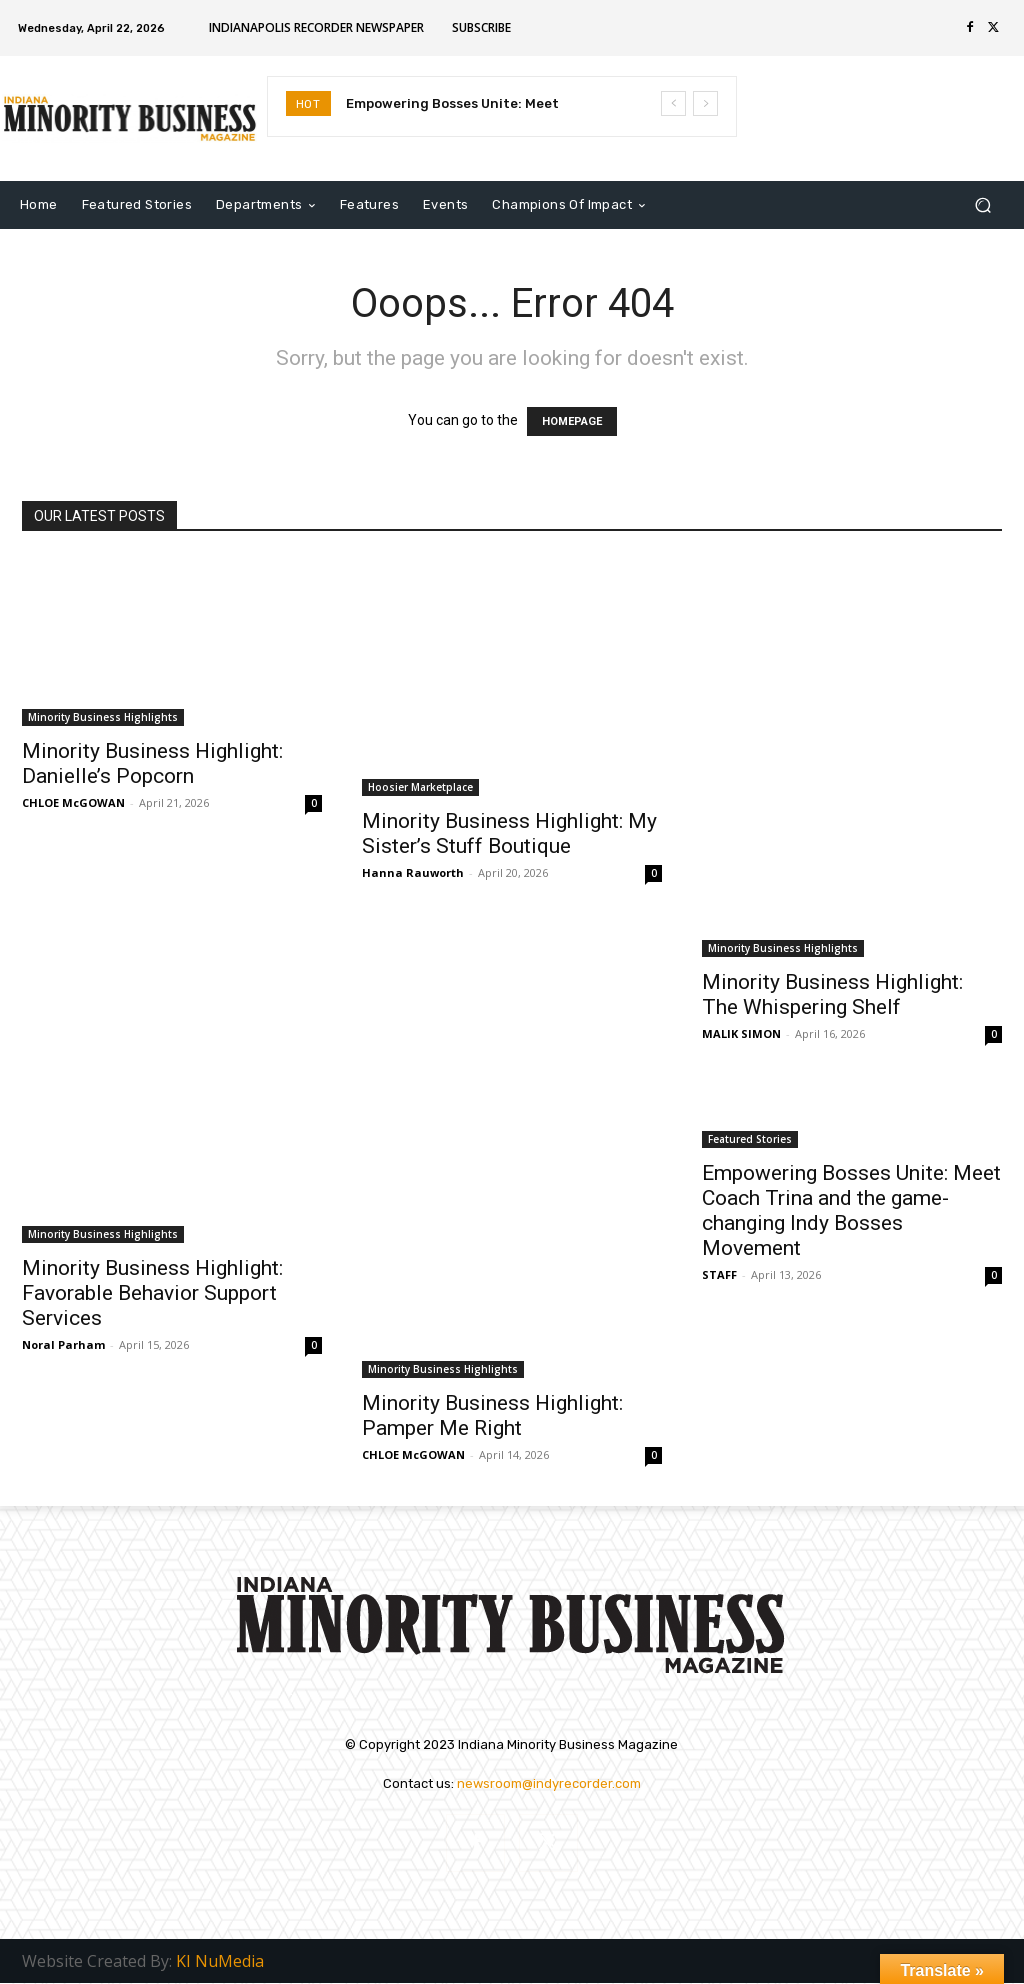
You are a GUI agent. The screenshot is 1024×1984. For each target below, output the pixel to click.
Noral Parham (63, 1344)
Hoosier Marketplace (420, 787)
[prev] (673, 103)
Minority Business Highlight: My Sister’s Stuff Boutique (509, 833)
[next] (705, 103)
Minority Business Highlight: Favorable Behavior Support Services (152, 1293)
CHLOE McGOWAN (73, 802)
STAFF (719, 1274)
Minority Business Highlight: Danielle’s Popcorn (152, 763)
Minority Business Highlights (103, 717)
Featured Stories (750, 1139)
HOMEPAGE (572, 421)
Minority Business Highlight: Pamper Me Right (492, 1415)
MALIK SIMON (741, 1033)
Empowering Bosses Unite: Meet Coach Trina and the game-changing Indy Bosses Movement (851, 1210)
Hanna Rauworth (413, 872)
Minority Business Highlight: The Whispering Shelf (832, 994)
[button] (982, 205)
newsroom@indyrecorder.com (549, 1783)
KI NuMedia (220, 1962)
